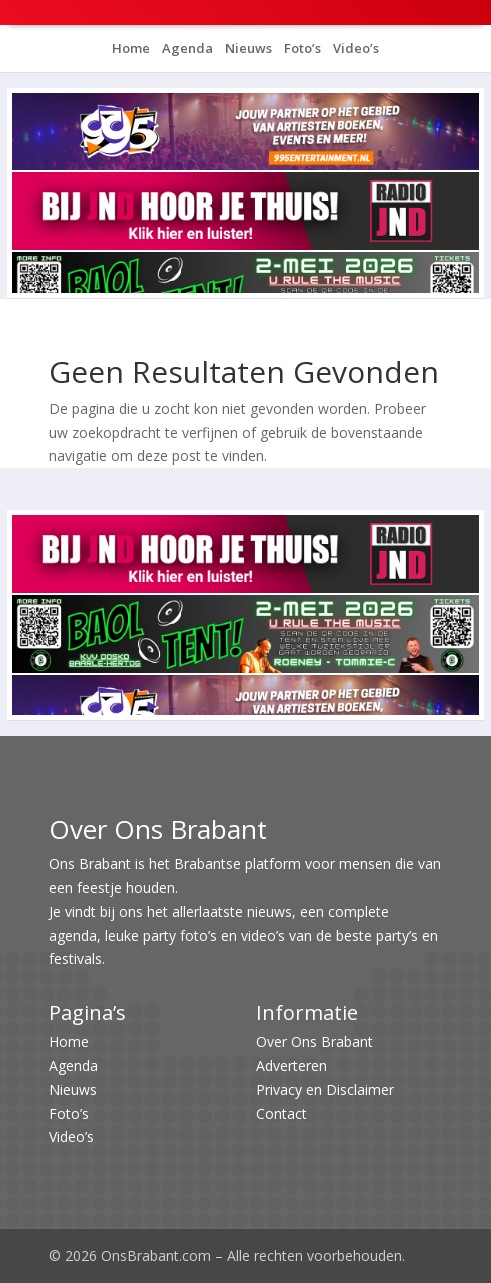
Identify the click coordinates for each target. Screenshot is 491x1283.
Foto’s (301, 48)
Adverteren (291, 1065)
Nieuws (247, 48)
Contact (281, 1113)
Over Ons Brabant (314, 1041)
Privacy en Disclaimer (325, 1089)
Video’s (354, 48)
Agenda (186, 48)
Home (131, 48)
